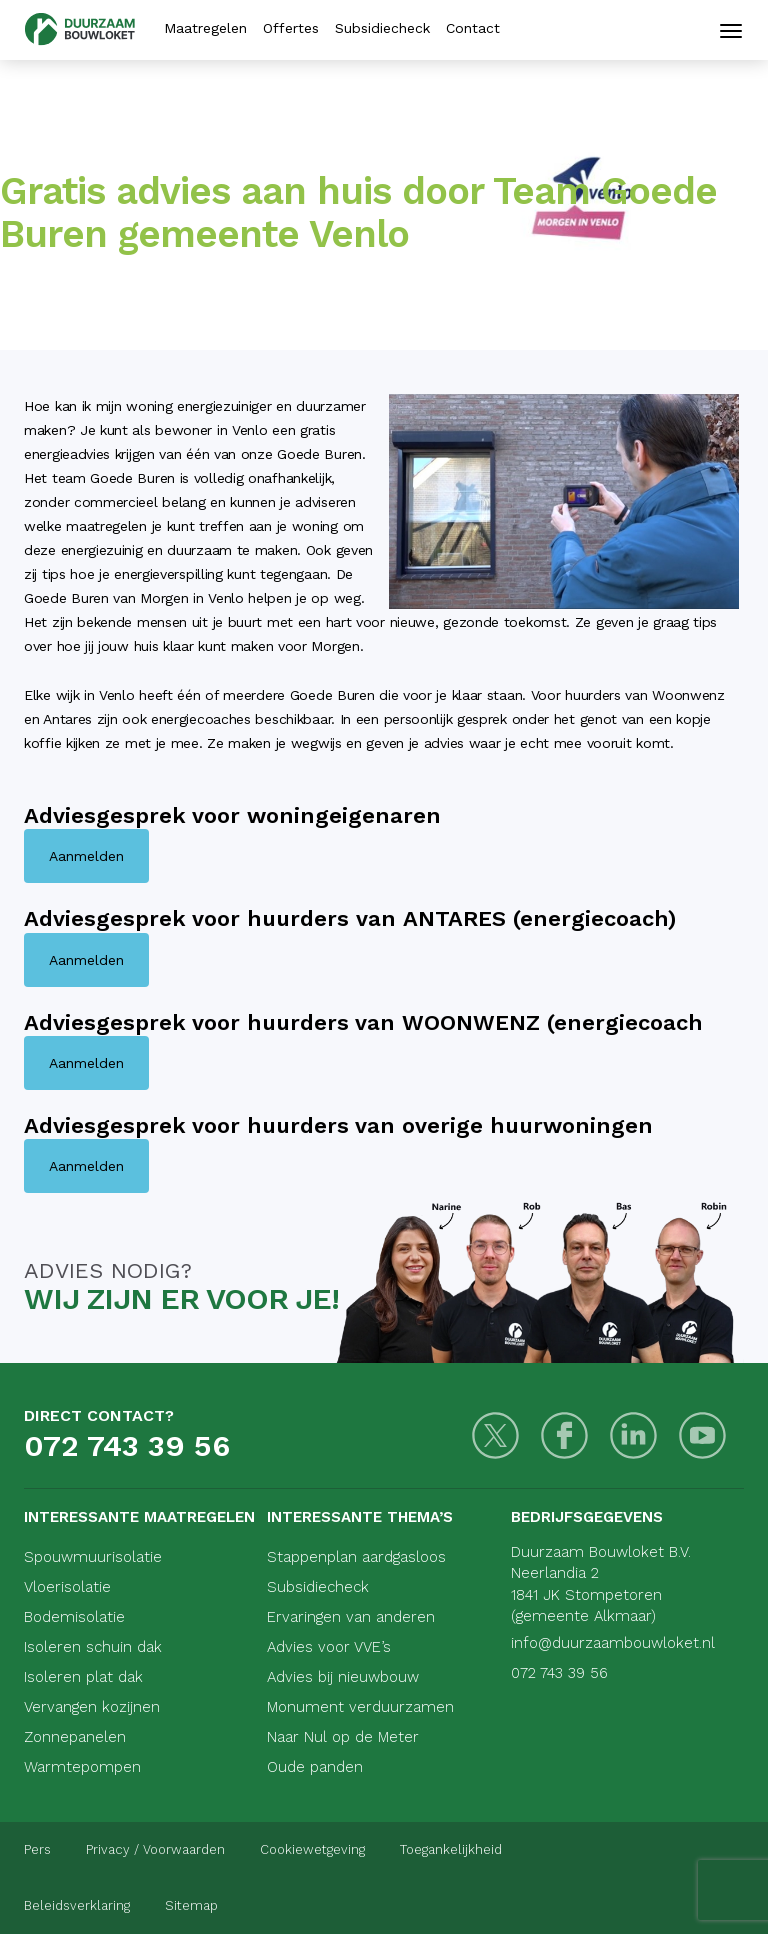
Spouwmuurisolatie (93, 1557)
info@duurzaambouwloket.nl (613, 1643)
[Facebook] (564, 1435)
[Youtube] (702, 1435)
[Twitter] (495, 1435)
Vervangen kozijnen (92, 1707)
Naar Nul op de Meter (343, 1737)
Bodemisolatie (74, 1617)
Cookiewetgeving (312, 1849)
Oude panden (315, 1767)
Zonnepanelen (75, 1737)
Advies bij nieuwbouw (343, 1677)
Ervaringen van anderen (351, 1617)
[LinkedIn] (633, 1435)
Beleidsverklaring (77, 1905)
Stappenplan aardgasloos (356, 1557)
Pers (37, 1849)
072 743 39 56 (127, 1445)
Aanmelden (86, 856)
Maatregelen (205, 28)
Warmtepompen (82, 1767)
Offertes (291, 28)
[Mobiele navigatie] (731, 31)
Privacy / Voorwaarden (155, 1849)
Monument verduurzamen (360, 1707)
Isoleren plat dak (83, 1677)
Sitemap (191, 1905)
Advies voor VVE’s (329, 1647)
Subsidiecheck (382, 28)
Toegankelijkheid (451, 1849)
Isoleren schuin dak (93, 1647)
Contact (473, 28)
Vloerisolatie (67, 1587)
